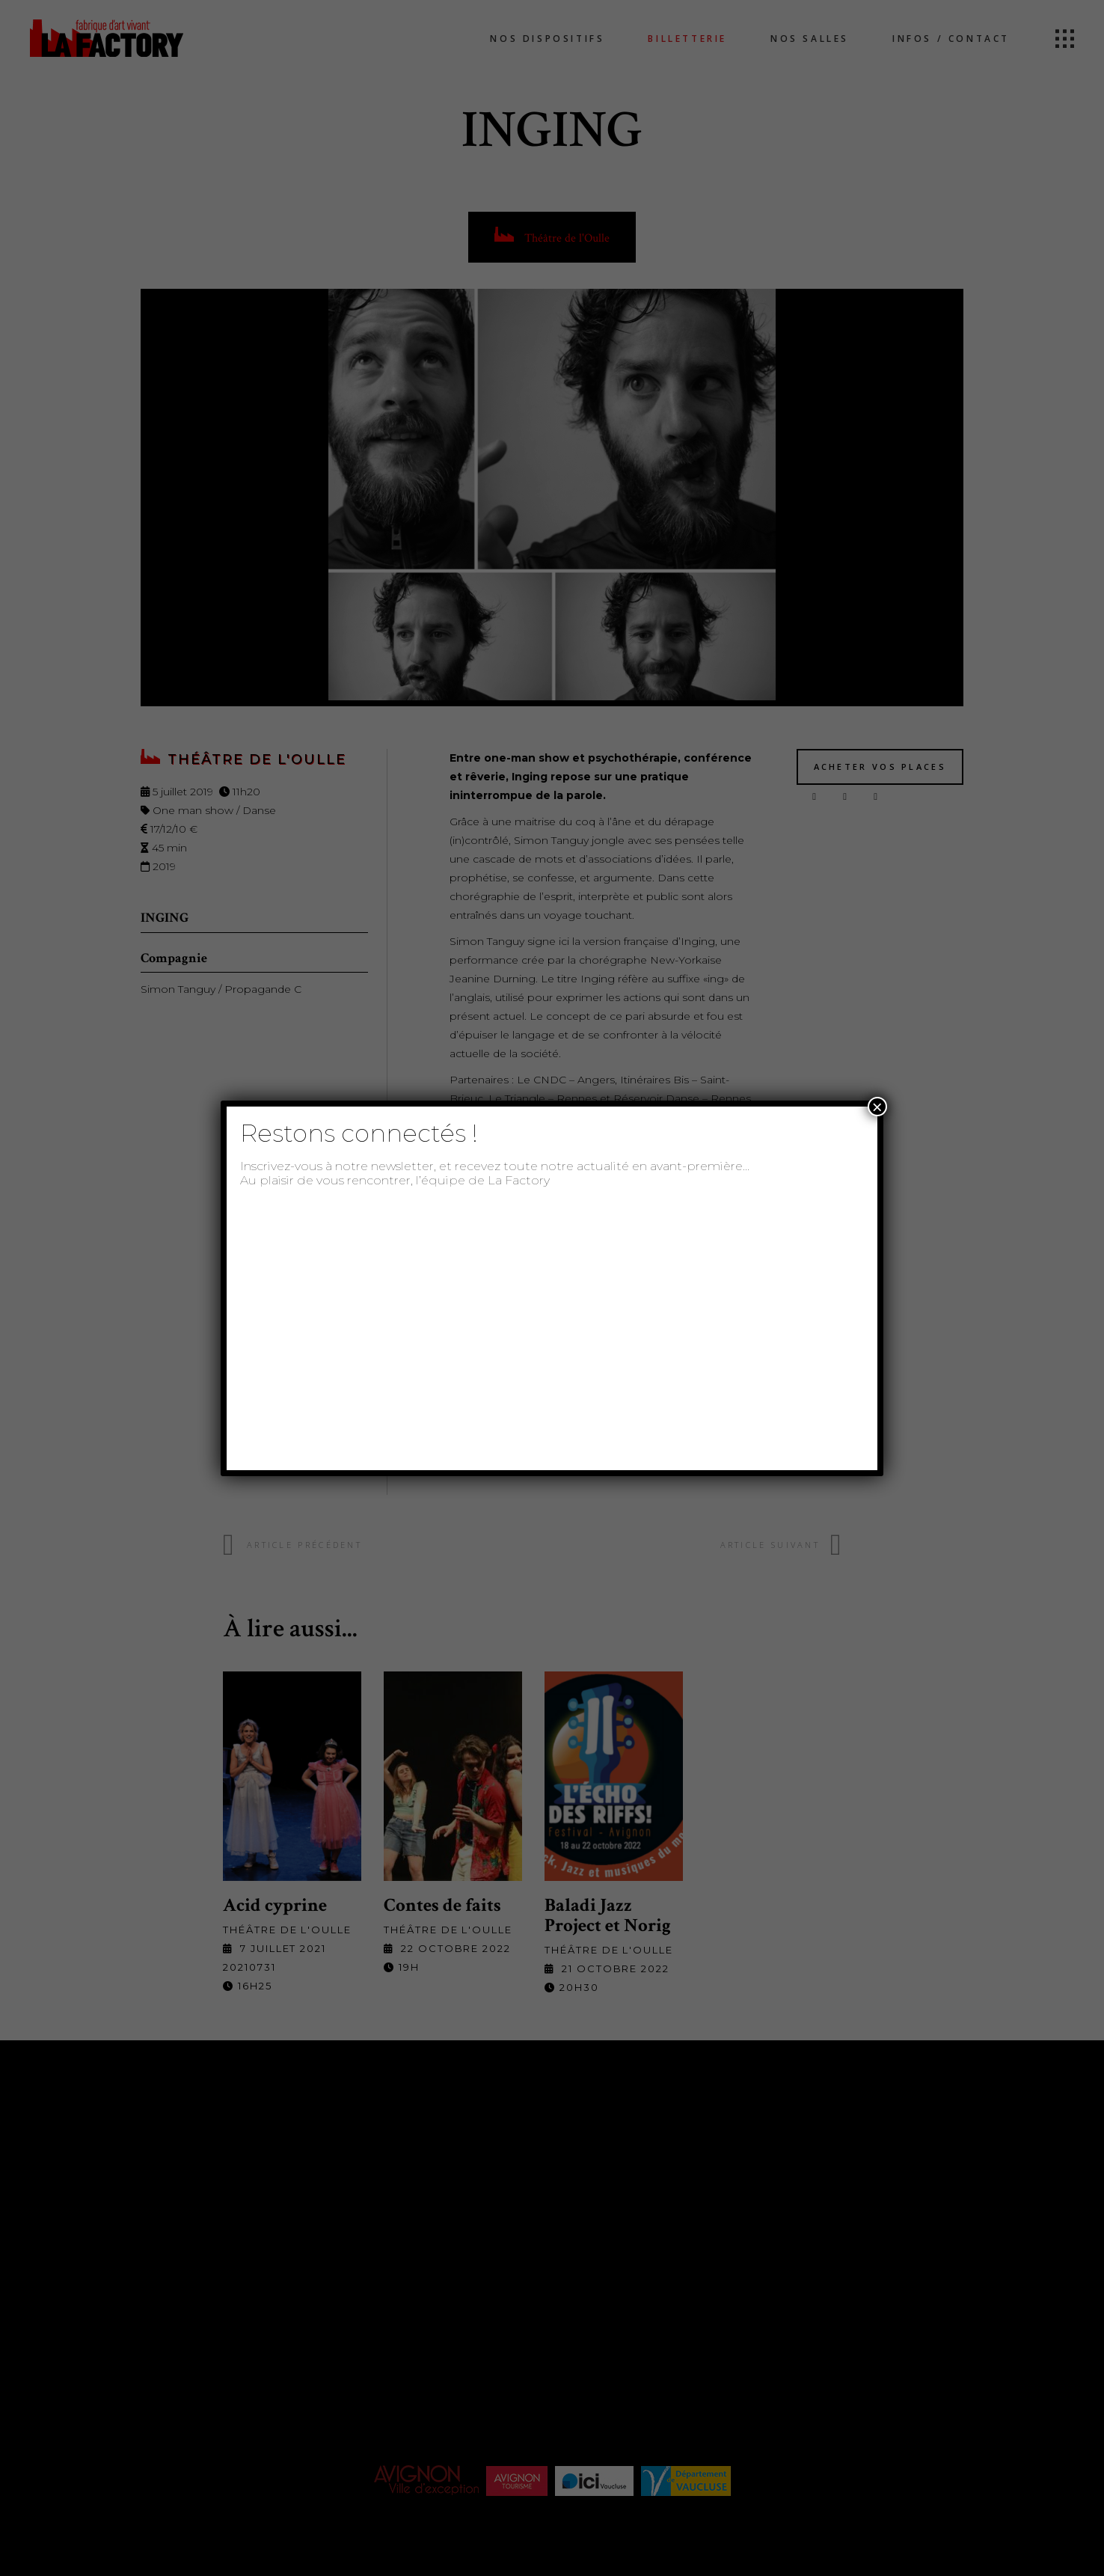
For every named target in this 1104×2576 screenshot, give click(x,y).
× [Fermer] (877, 1106)
